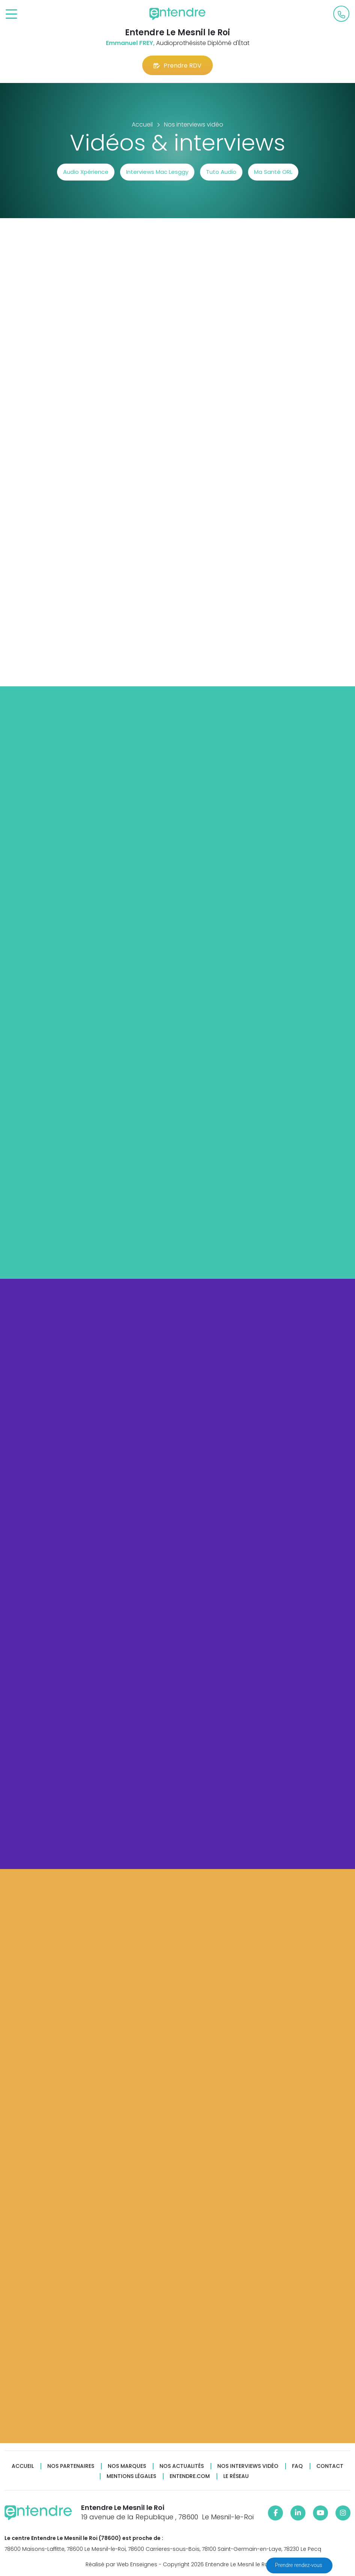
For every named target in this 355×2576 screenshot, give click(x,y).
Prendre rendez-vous (299, 2565)
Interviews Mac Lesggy (157, 172)
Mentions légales (131, 2476)
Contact (329, 2466)
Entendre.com (190, 2476)
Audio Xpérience (85, 172)
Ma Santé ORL (273, 172)
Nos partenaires (70, 2466)
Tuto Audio (221, 172)
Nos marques (127, 2466)
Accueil (23, 2466)
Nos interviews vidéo (247, 2466)
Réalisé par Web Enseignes (121, 2564)
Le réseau (236, 2476)
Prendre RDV (177, 65)
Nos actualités (181, 2466)
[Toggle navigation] (11, 14)
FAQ (297, 2466)
